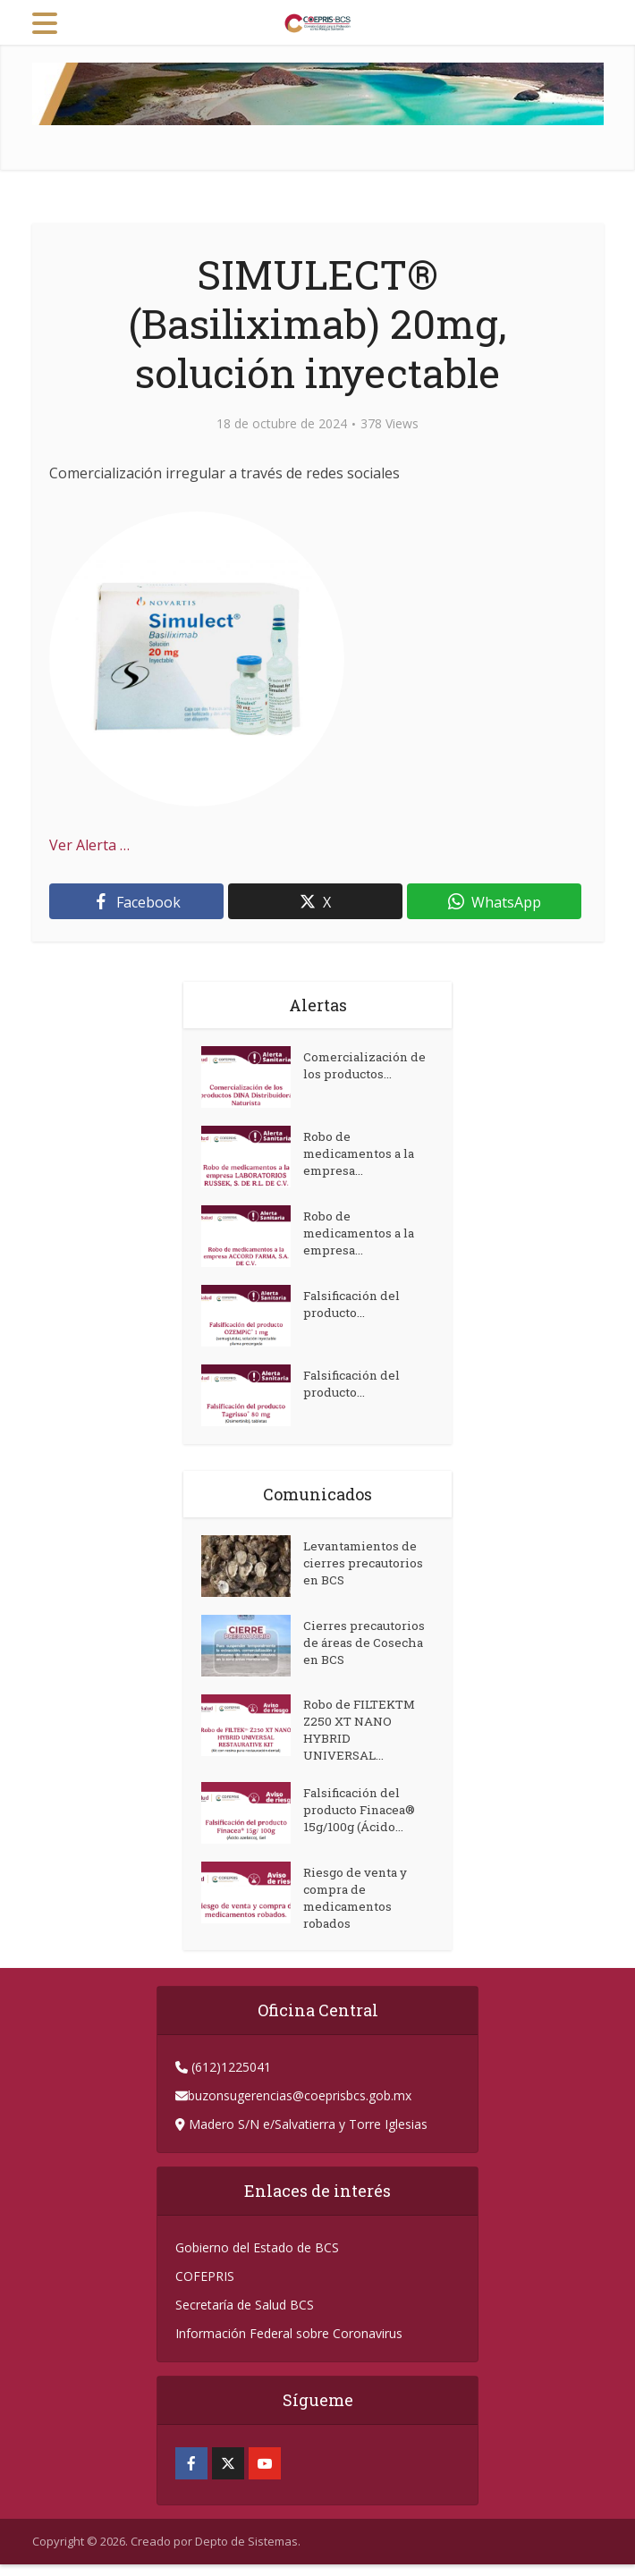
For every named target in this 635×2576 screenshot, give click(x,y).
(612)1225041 (229, 2078)
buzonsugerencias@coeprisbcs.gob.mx (299, 2107)
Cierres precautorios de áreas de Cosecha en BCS (367, 1645)
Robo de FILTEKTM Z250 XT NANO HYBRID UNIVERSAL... (362, 1734)
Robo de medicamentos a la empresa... (364, 1156)
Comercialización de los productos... (360, 1068)
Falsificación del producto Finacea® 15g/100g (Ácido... (362, 1819)
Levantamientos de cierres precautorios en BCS (366, 1566)
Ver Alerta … (89, 845)
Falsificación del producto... (356, 1306)
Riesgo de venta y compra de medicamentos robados (357, 1907)
